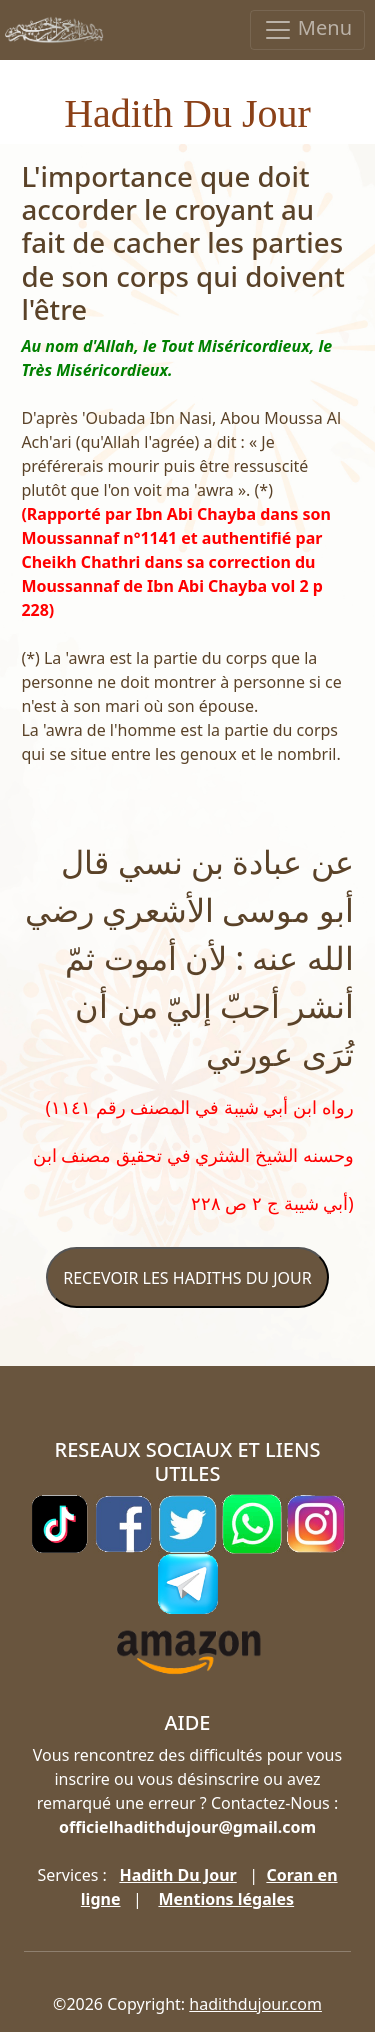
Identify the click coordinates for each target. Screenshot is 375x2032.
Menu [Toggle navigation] (307, 29)
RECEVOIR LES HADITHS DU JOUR (187, 1278)
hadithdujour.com (255, 2004)
